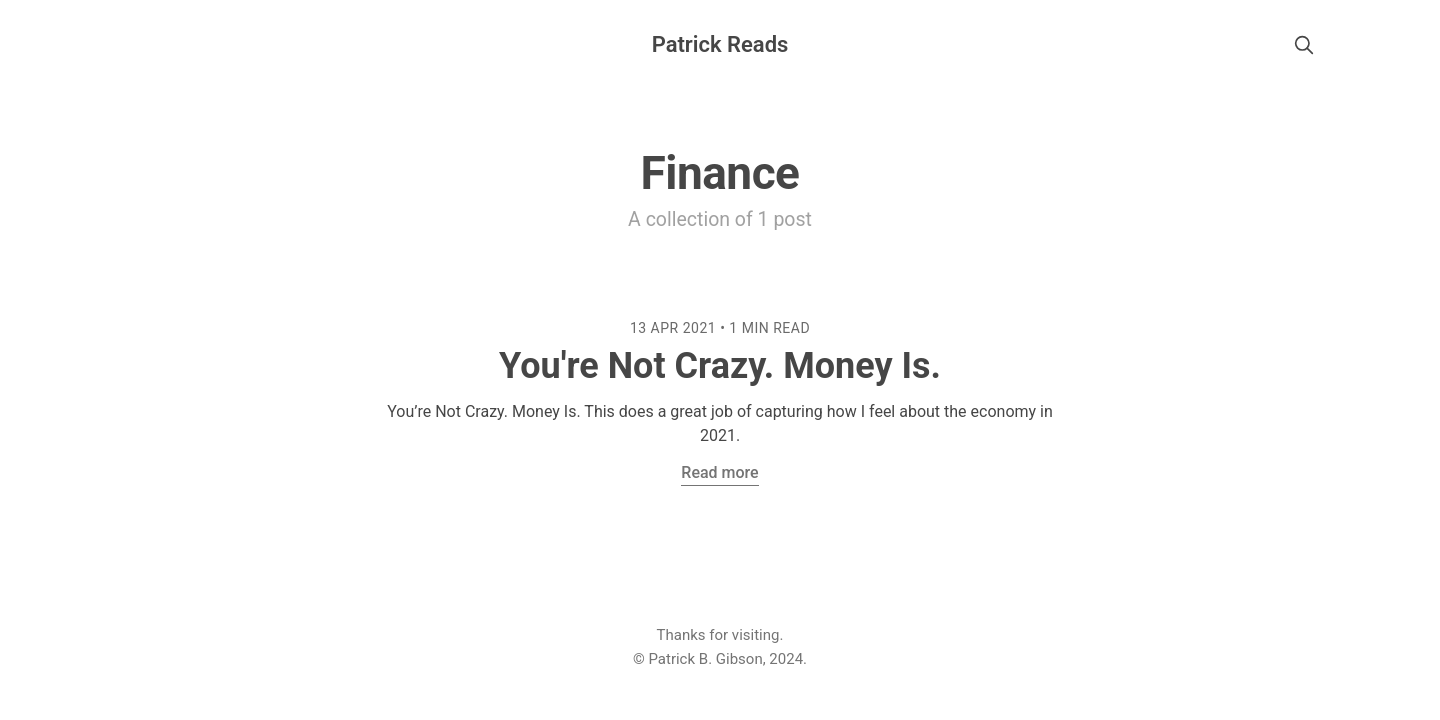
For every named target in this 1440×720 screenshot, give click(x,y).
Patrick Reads (720, 44)
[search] (1304, 45)
